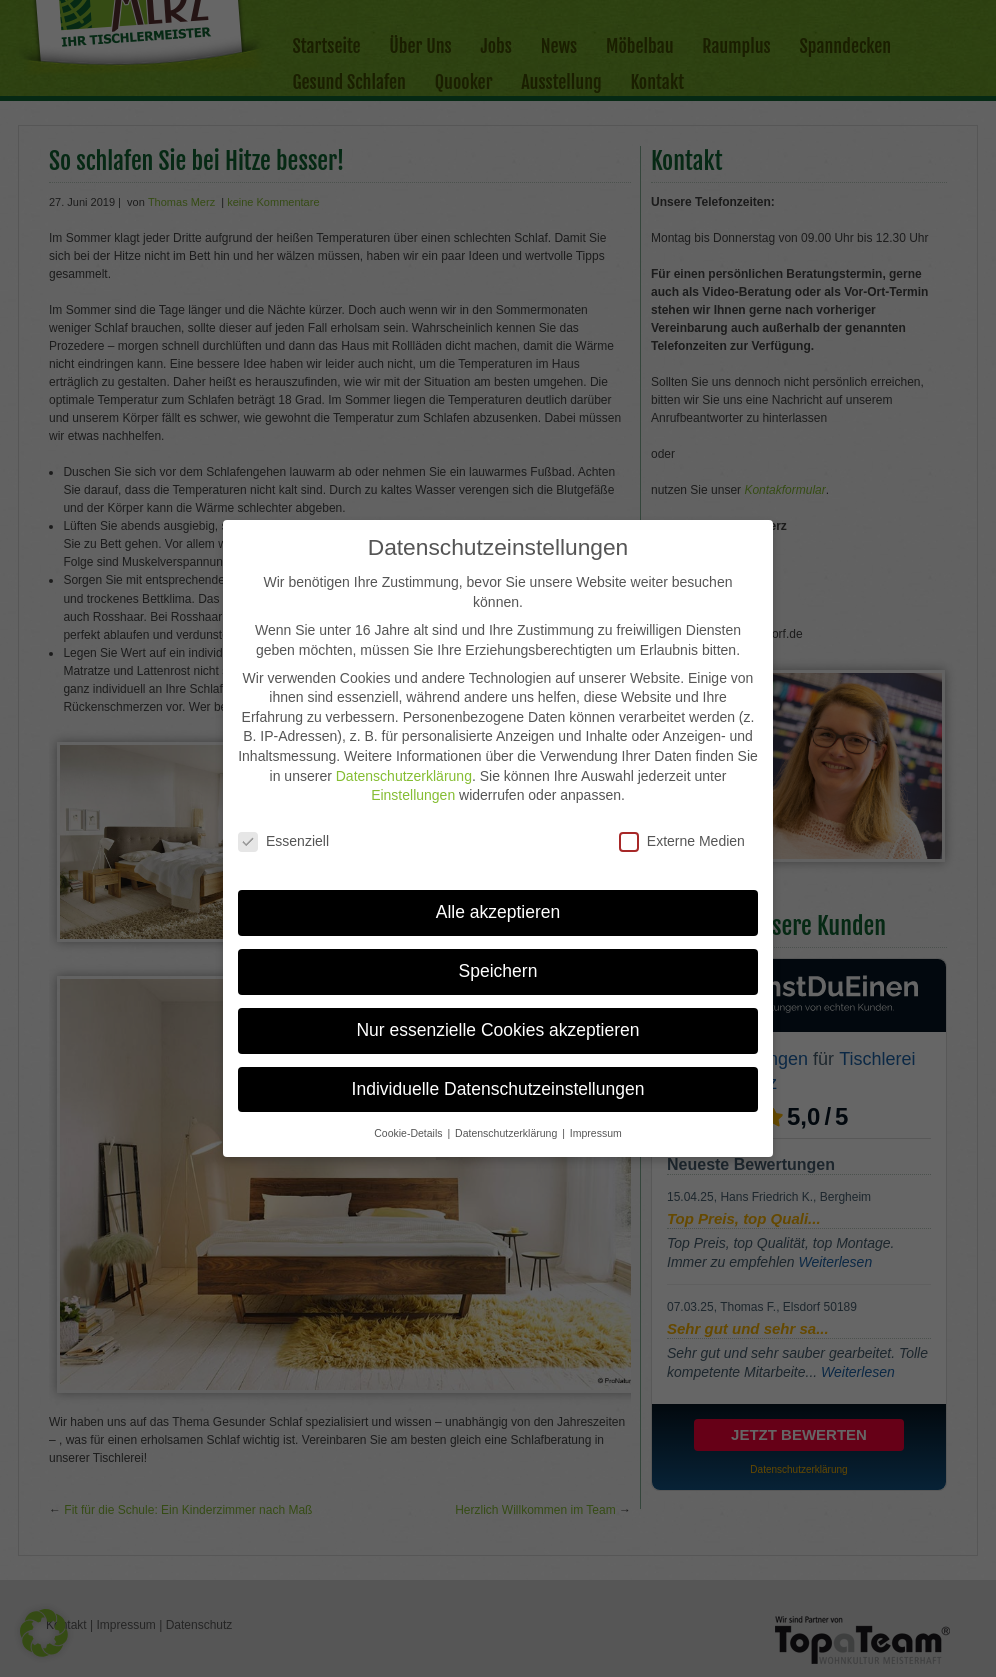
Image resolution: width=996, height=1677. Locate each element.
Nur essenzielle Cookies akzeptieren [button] (497, 1014)
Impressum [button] (596, 1117)
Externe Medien (682, 825)
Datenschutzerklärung (404, 760)
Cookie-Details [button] (409, 1117)
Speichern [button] (498, 955)
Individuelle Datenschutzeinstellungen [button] (498, 1073)
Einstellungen (413, 780)
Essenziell (283, 825)
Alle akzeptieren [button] (498, 896)
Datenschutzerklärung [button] (507, 1117)
